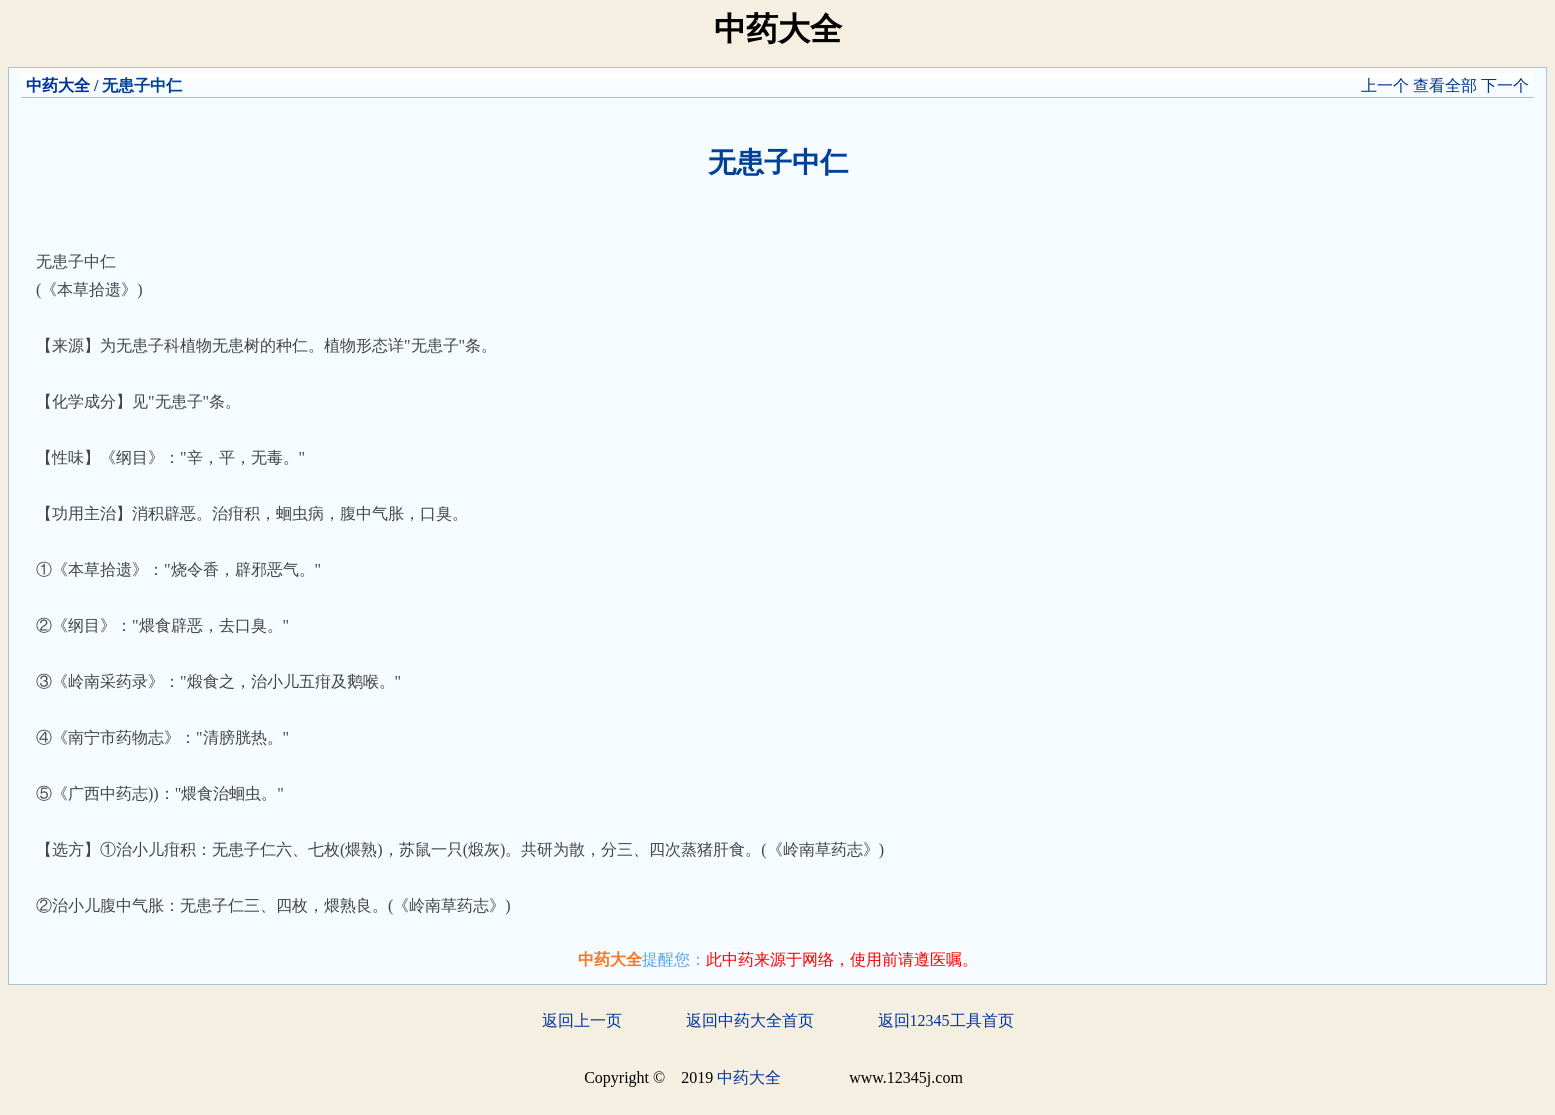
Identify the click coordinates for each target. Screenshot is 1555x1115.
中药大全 (58, 85)
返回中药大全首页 (750, 1020)
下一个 (1505, 85)
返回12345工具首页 (946, 1020)
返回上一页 (582, 1020)
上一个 (1385, 85)
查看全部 (1445, 85)
